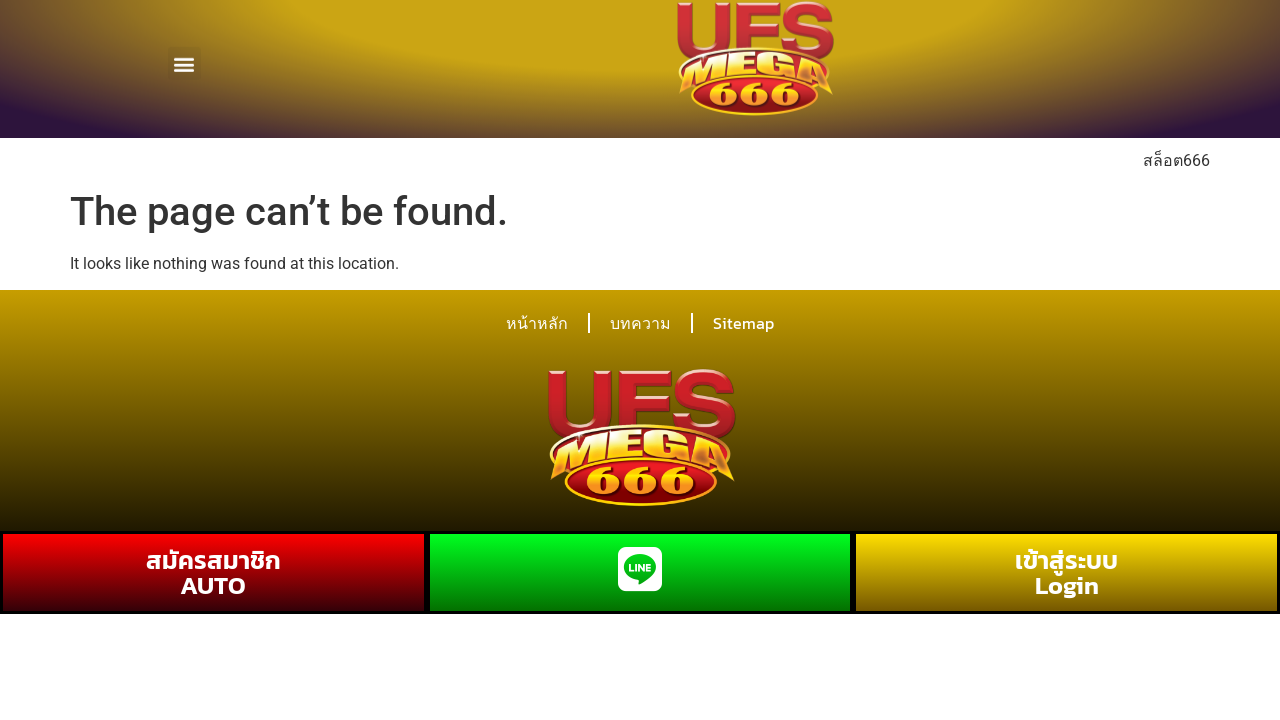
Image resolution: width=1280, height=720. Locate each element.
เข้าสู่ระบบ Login (1066, 572)
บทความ (640, 323)
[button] (184, 56)
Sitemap (743, 323)
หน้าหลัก (537, 323)
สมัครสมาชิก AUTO (213, 572)
